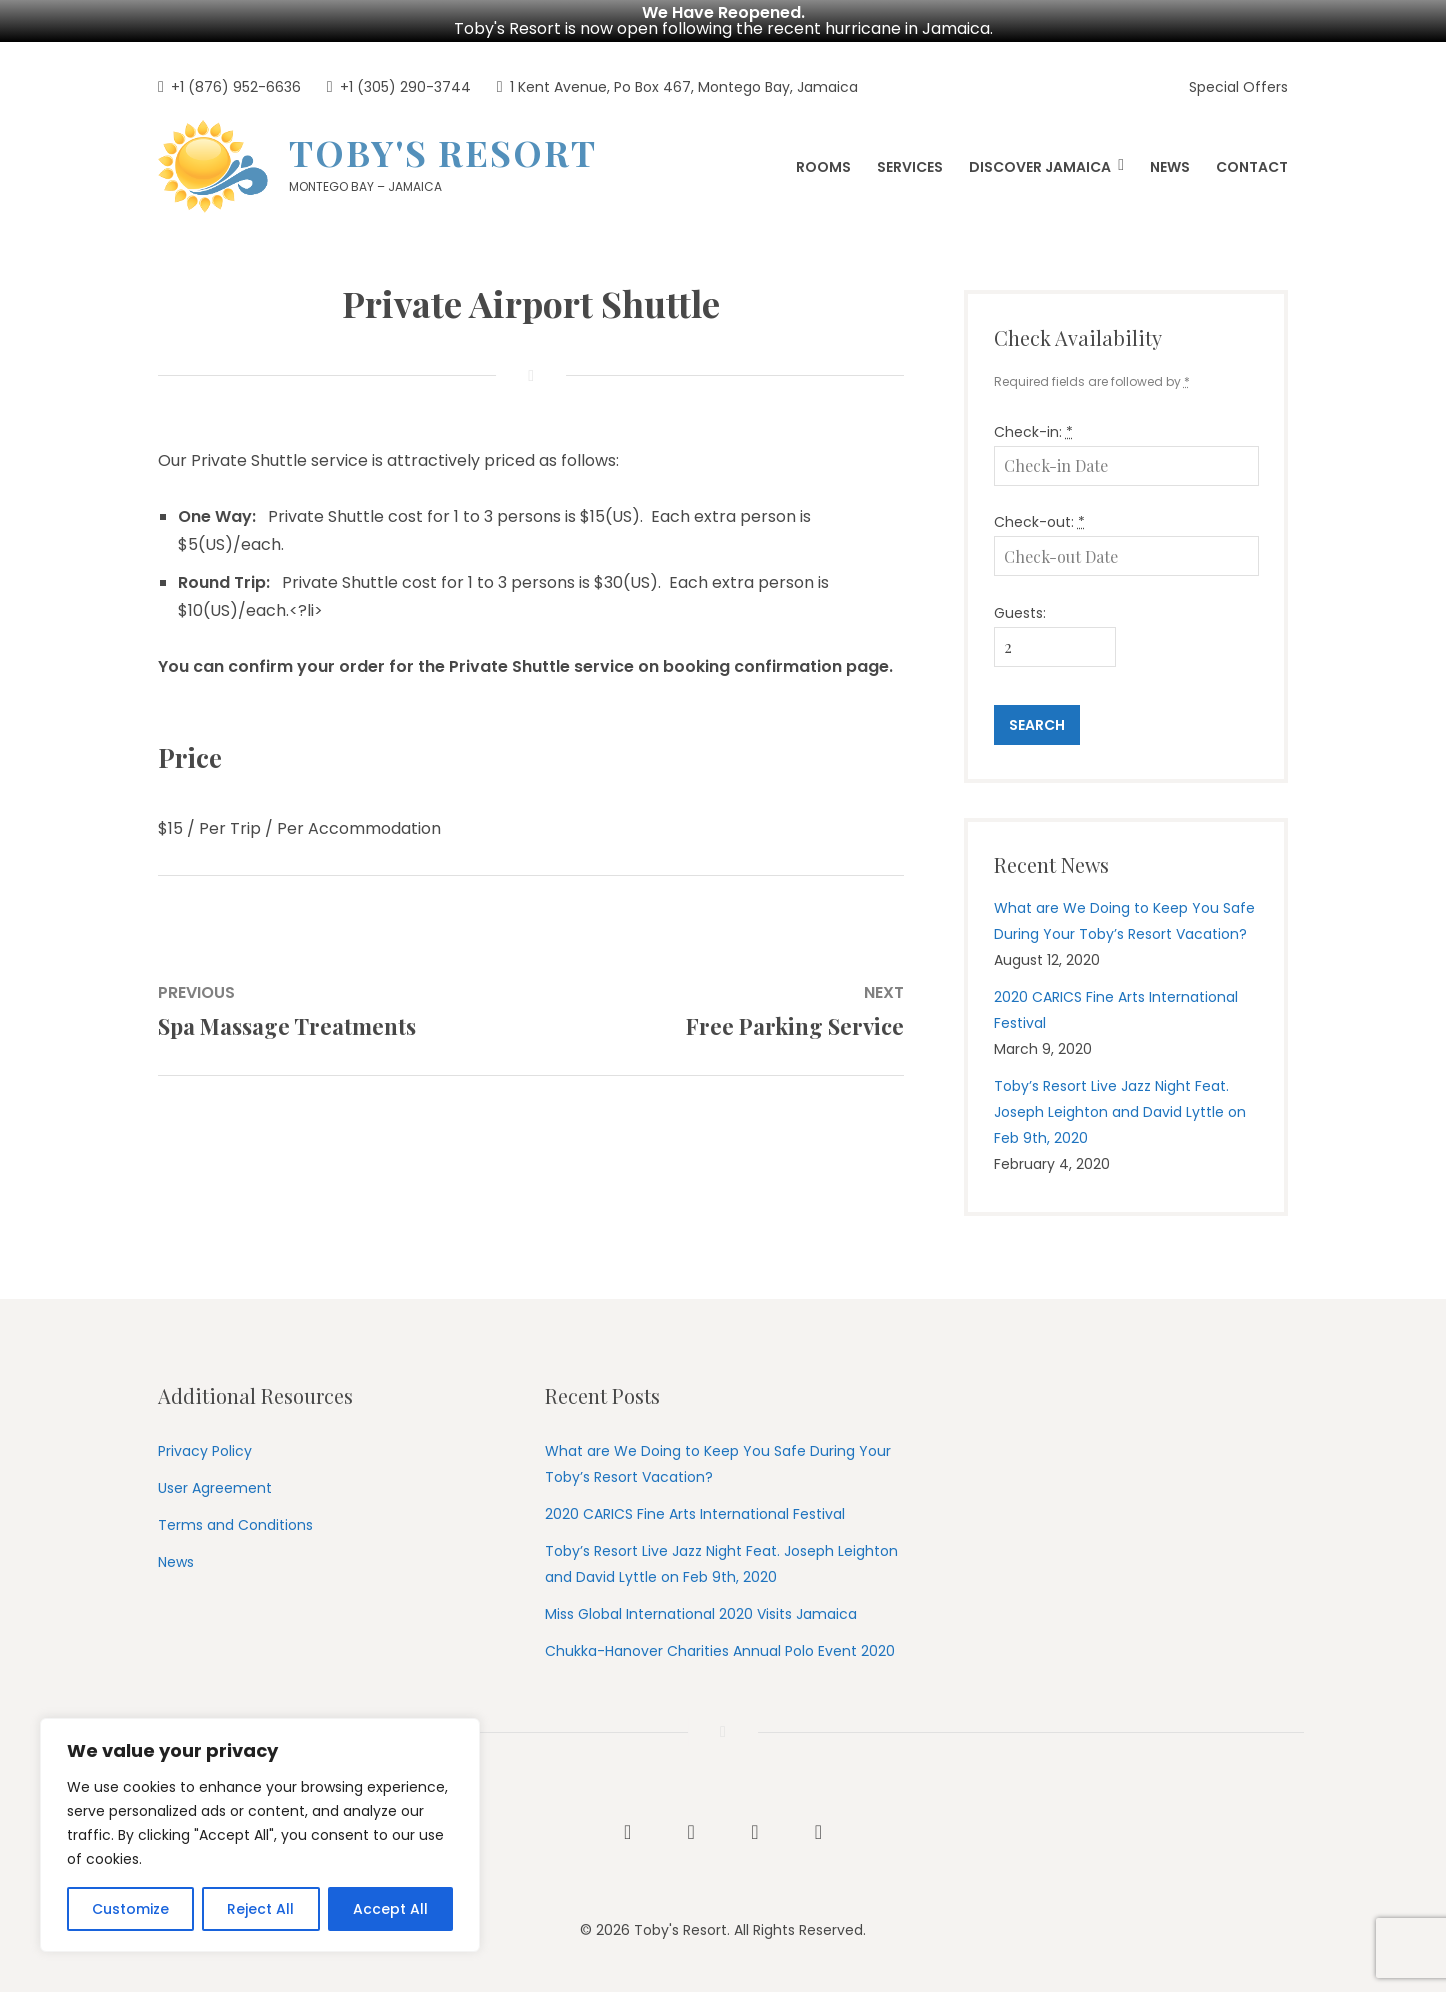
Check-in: (1033, 432)
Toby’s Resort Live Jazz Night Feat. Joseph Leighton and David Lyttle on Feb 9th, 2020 (1120, 1112)
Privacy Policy (205, 1451)
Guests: (1020, 613)
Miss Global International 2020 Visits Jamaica (701, 1614)
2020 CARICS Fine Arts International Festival (695, 1514)
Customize (130, 1909)
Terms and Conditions (235, 1525)
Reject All (260, 1909)
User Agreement (215, 1488)
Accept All (390, 1909)
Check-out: (1039, 522)
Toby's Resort (443, 152)
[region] (260, 1835)
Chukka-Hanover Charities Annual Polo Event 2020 (720, 1651)
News (176, 1562)
